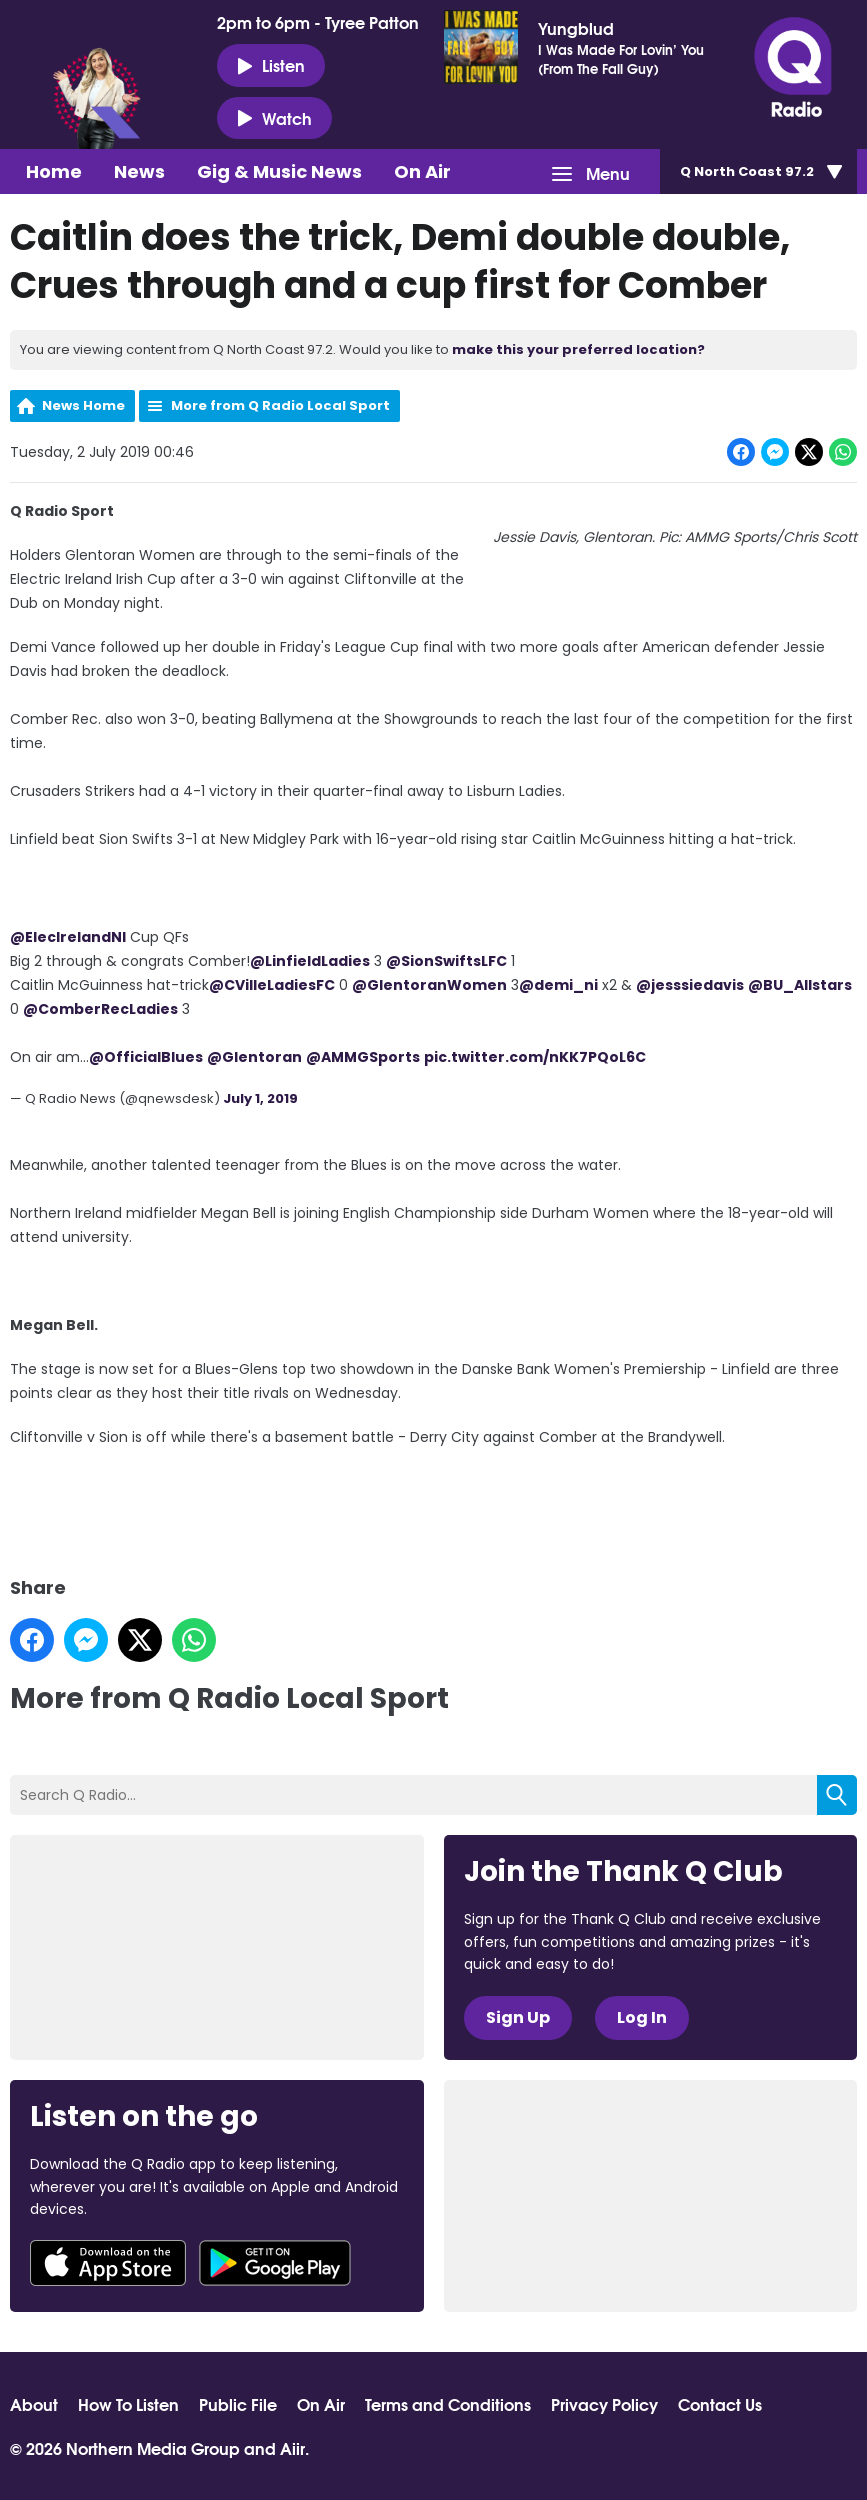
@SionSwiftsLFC (446, 961)
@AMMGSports (363, 1057)
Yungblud (576, 28)
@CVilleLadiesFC (272, 985)
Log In (642, 2017)
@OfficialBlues (146, 1057)
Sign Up (518, 2017)
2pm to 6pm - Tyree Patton (318, 22)
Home (54, 171)
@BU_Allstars (800, 985)
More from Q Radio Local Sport (280, 405)
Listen (271, 65)
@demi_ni (558, 985)
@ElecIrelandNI (68, 937)
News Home (83, 405)
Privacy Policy (604, 2404)
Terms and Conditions (448, 2404)
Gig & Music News (279, 171)
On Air (422, 171)
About (34, 2404)
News (139, 171)
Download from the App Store (108, 2263)
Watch (274, 118)
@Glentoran (254, 1057)
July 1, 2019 (260, 1098)
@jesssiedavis (690, 985)
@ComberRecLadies (100, 1009)
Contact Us (720, 2404)
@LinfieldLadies (310, 961)
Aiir (292, 2447)
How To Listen (128, 2404)
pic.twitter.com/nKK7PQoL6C (535, 1057)
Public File (238, 2404)
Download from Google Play (275, 2263)
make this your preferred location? (578, 349)
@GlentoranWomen (429, 985)
